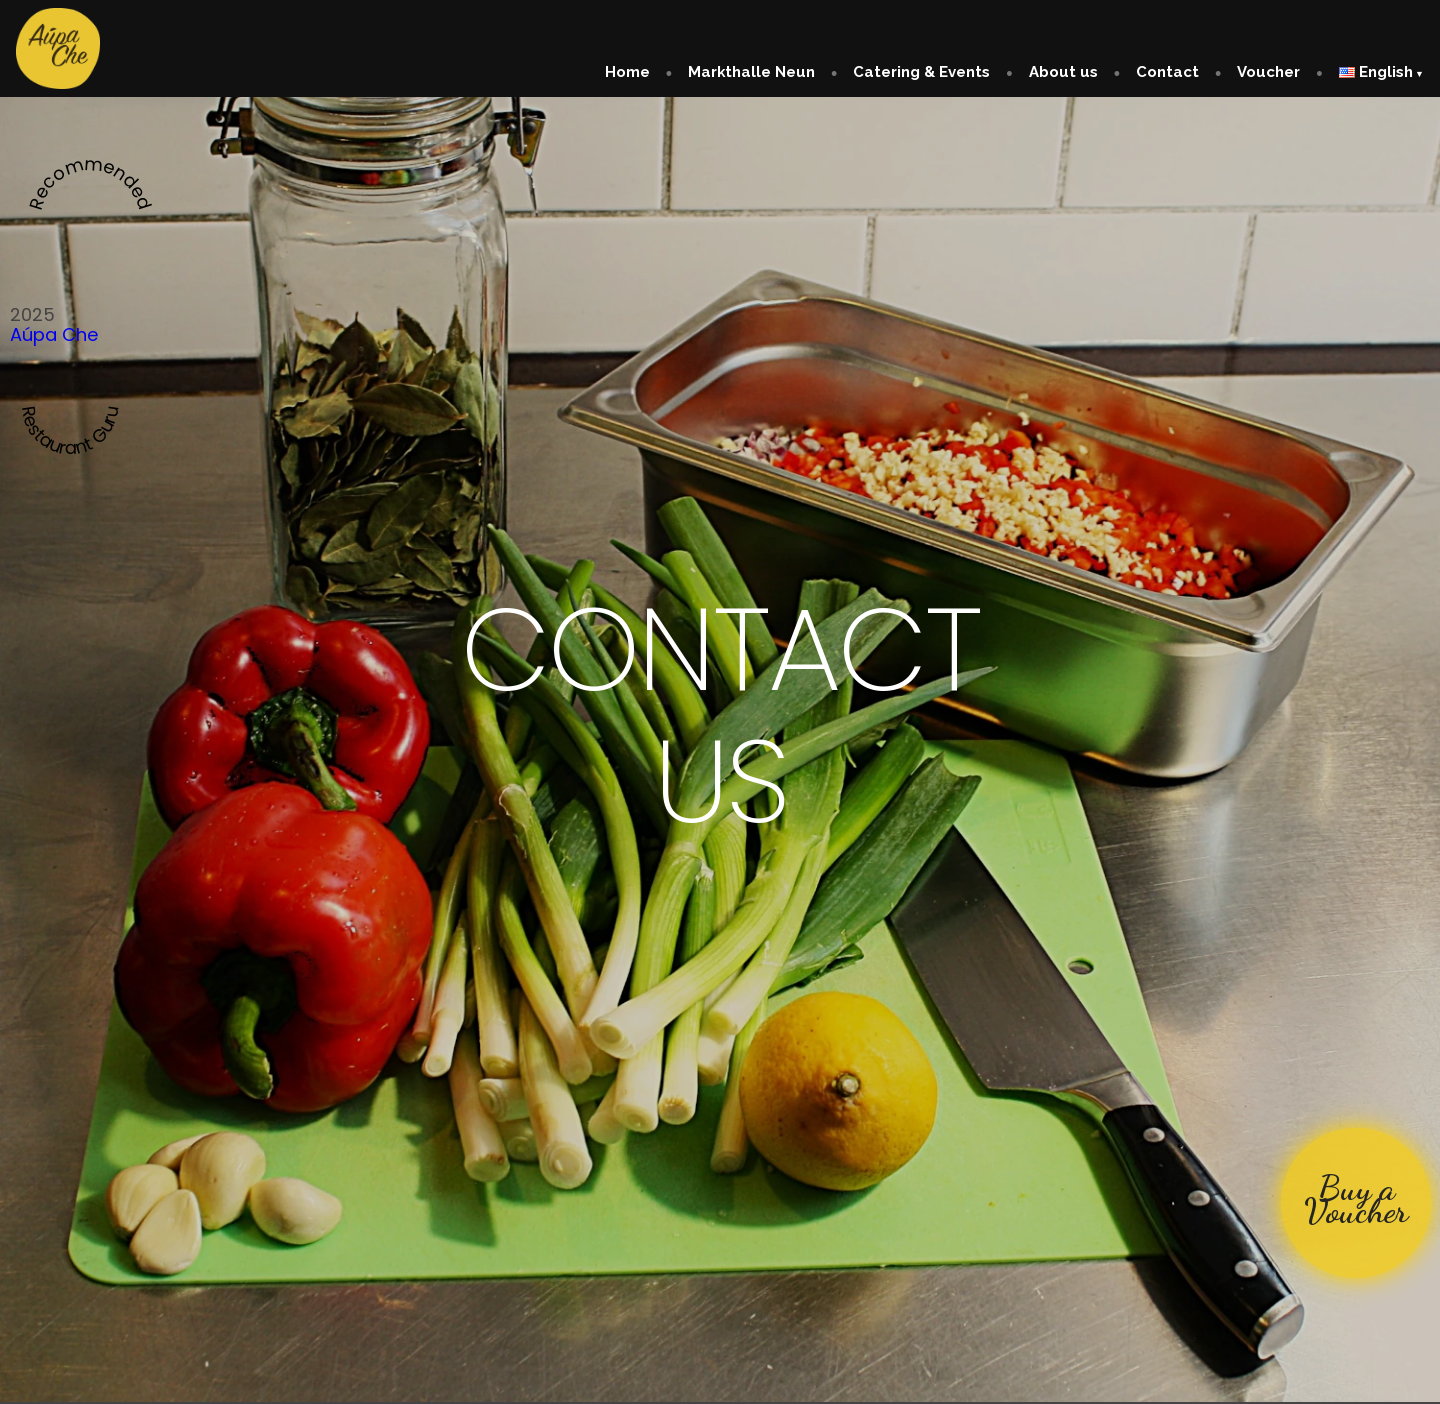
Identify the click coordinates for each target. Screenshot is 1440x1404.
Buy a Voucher (1356, 1199)
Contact (1167, 72)
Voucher (1268, 72)
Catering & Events (921, 72)
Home (627, 72)
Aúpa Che (54, 334)
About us (1063, 72)
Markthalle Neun (751, 72)
